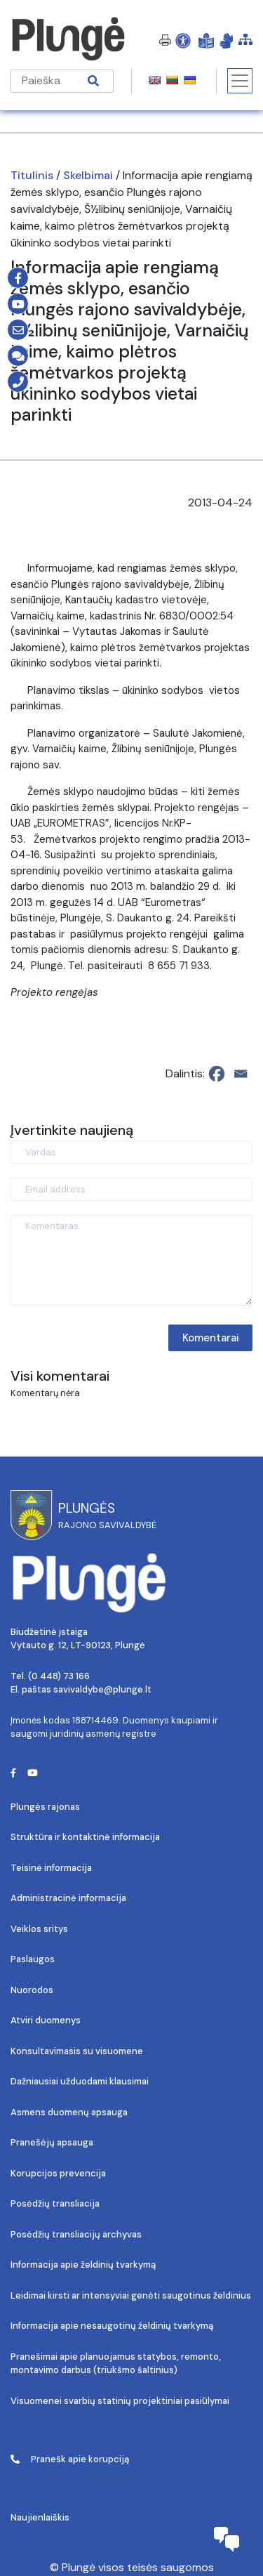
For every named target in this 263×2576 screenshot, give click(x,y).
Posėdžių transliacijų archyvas (76, 2234)
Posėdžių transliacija (55, 2203)
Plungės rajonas (45, 1807)
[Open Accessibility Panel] (183, 40)
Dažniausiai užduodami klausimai (80, 2081)
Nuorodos (32, 1990)
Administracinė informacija (68, 1898)
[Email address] (131, 1189)
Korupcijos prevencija (58, 2173)
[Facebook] (216, 1073)
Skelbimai (88, 175)
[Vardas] (131, 1152)
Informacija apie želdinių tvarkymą (83, 2265)
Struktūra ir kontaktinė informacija (85, 1837)
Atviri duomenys (46, 2020)
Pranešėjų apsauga (52, 2142)
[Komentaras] (131, 1260)
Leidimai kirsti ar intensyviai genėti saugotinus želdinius (131, 2295)
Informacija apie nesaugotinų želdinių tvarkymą (112, 2326)
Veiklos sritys (39, 1929)
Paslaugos (33, 1959)
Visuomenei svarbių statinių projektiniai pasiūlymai (120, 2401)
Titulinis (32, 175)
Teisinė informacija (51, 1868)
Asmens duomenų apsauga (69, 2112)
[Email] (240, 1073)
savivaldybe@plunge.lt (102, 1689)
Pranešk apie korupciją (70, 2459)
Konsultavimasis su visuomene (77, 2051)
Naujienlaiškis (40, 2517)
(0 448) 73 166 (59, 1676)
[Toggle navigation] (239, 80)
